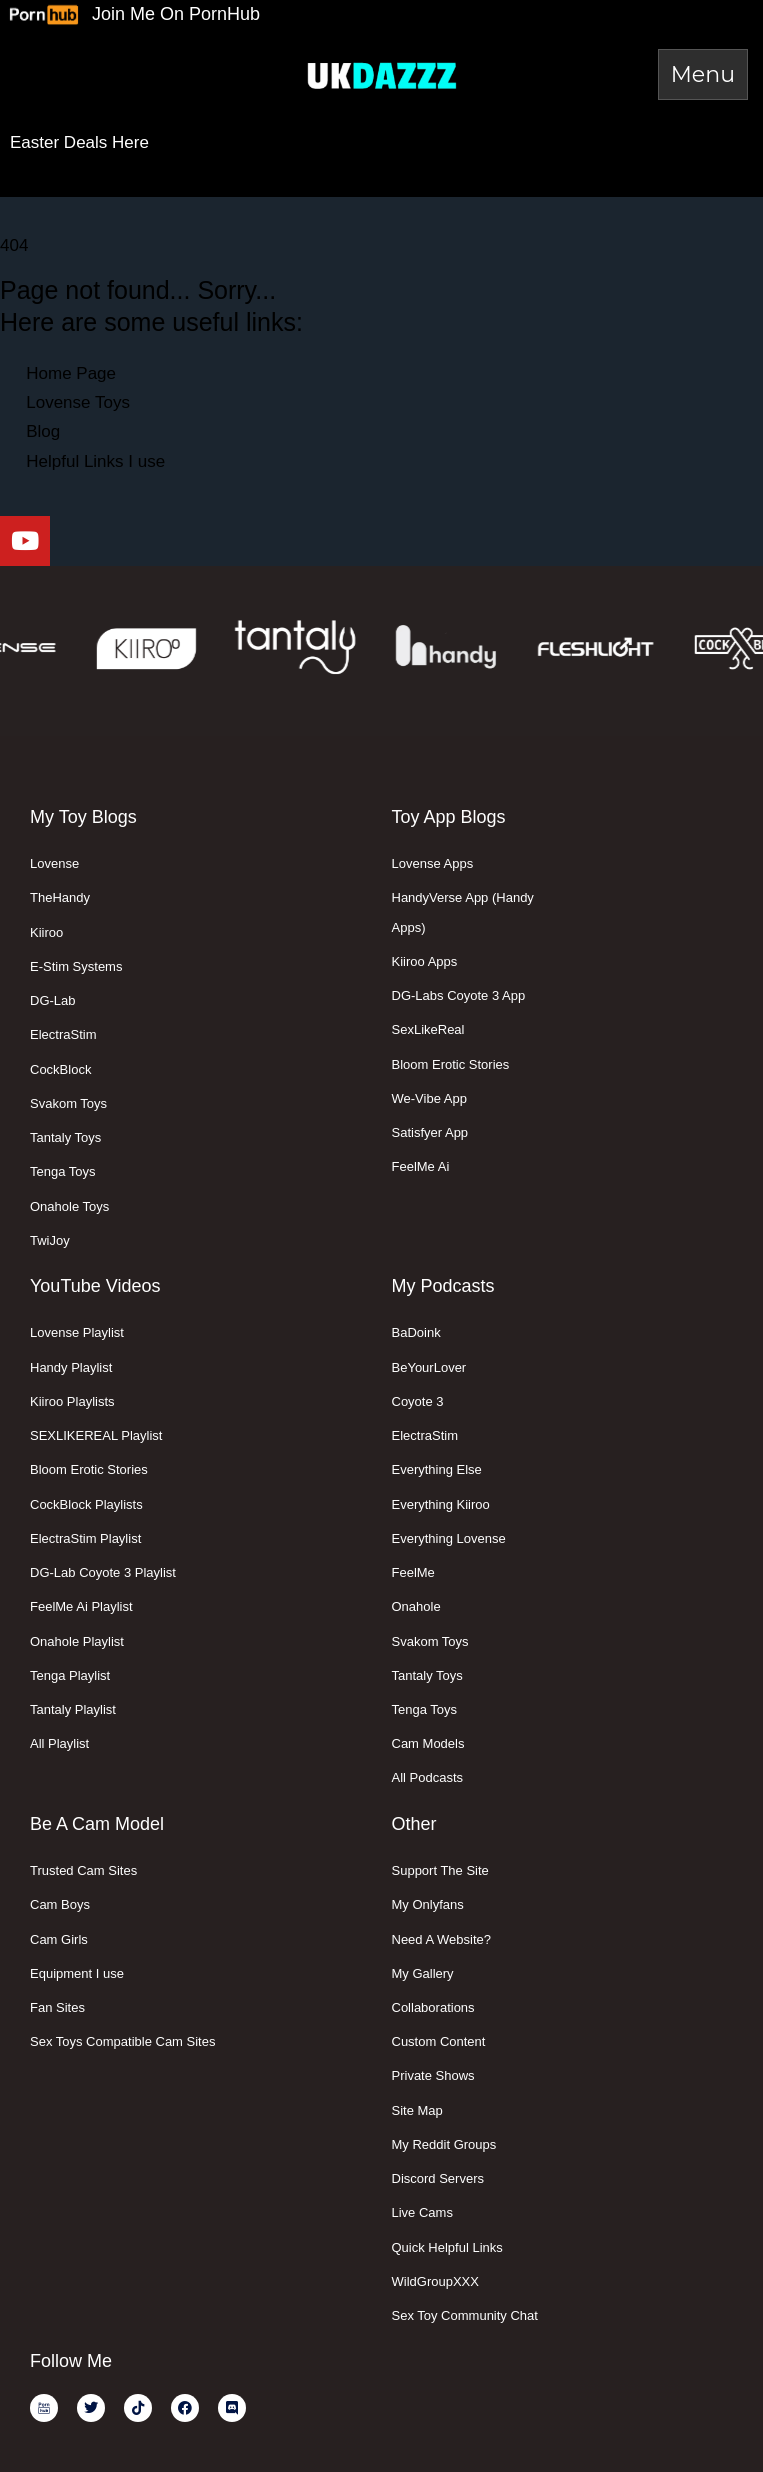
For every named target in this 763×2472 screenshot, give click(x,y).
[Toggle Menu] (703, 74)
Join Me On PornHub (176, 14)
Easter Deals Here (79, 142)
